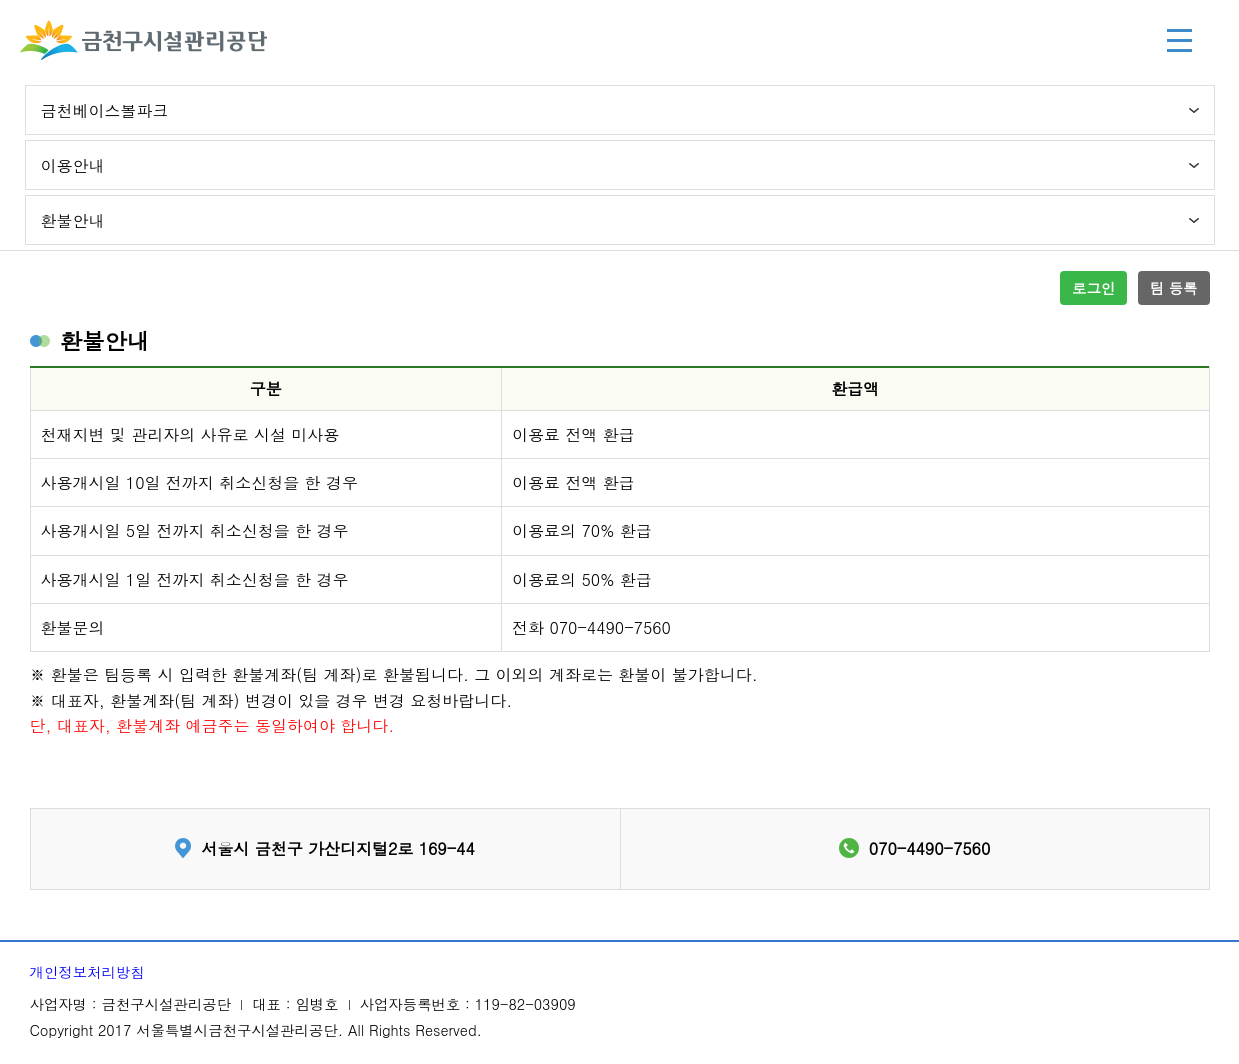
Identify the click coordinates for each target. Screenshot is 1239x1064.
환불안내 (73, 220)
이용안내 (73, 165)
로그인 (1093, 288)
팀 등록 (1174, 288)
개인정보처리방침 (87, 972)
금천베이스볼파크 (105, 110)
